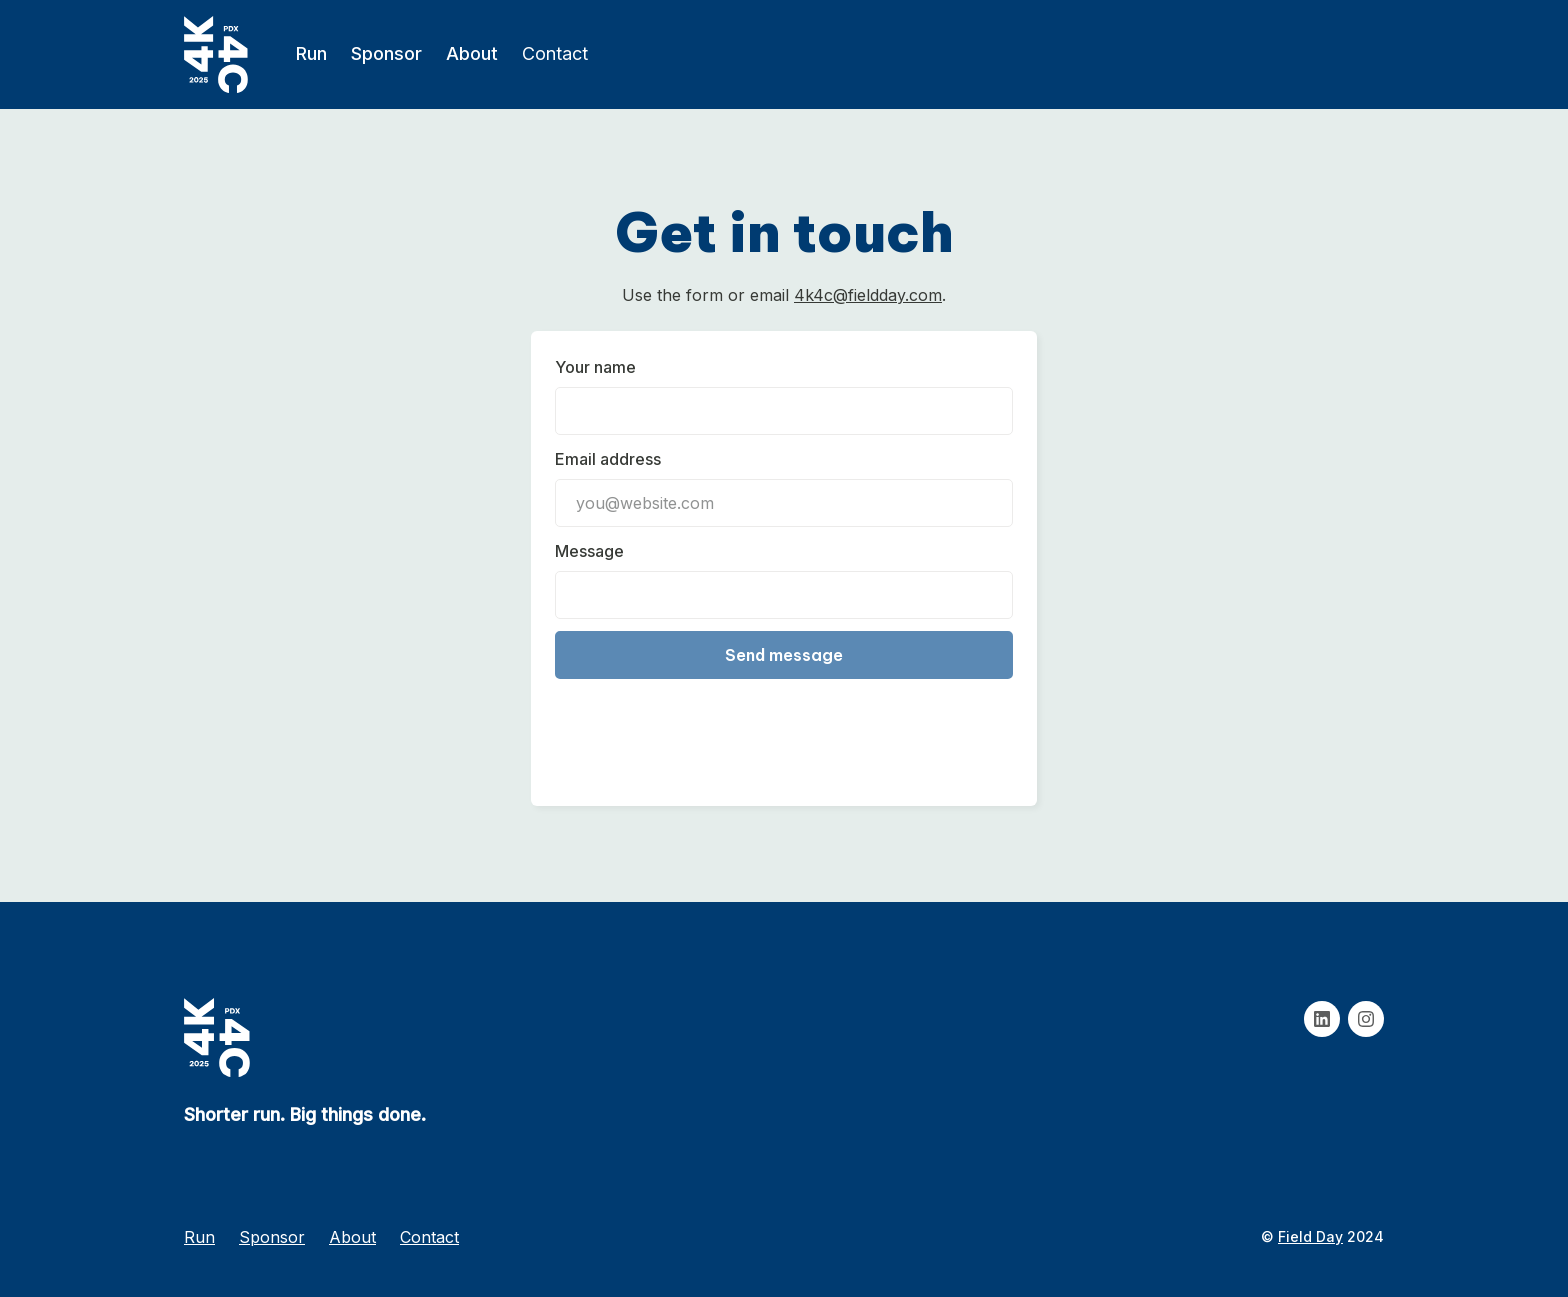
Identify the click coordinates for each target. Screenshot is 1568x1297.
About (472, 53)
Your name (595, 367)
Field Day (1310, 1236)
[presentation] (707, 728)
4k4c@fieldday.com (868, 295)
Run (311, 53)
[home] (216, 54)
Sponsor (386, 53)
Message (589, 551)
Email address (608, 459)
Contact (555, 53)
